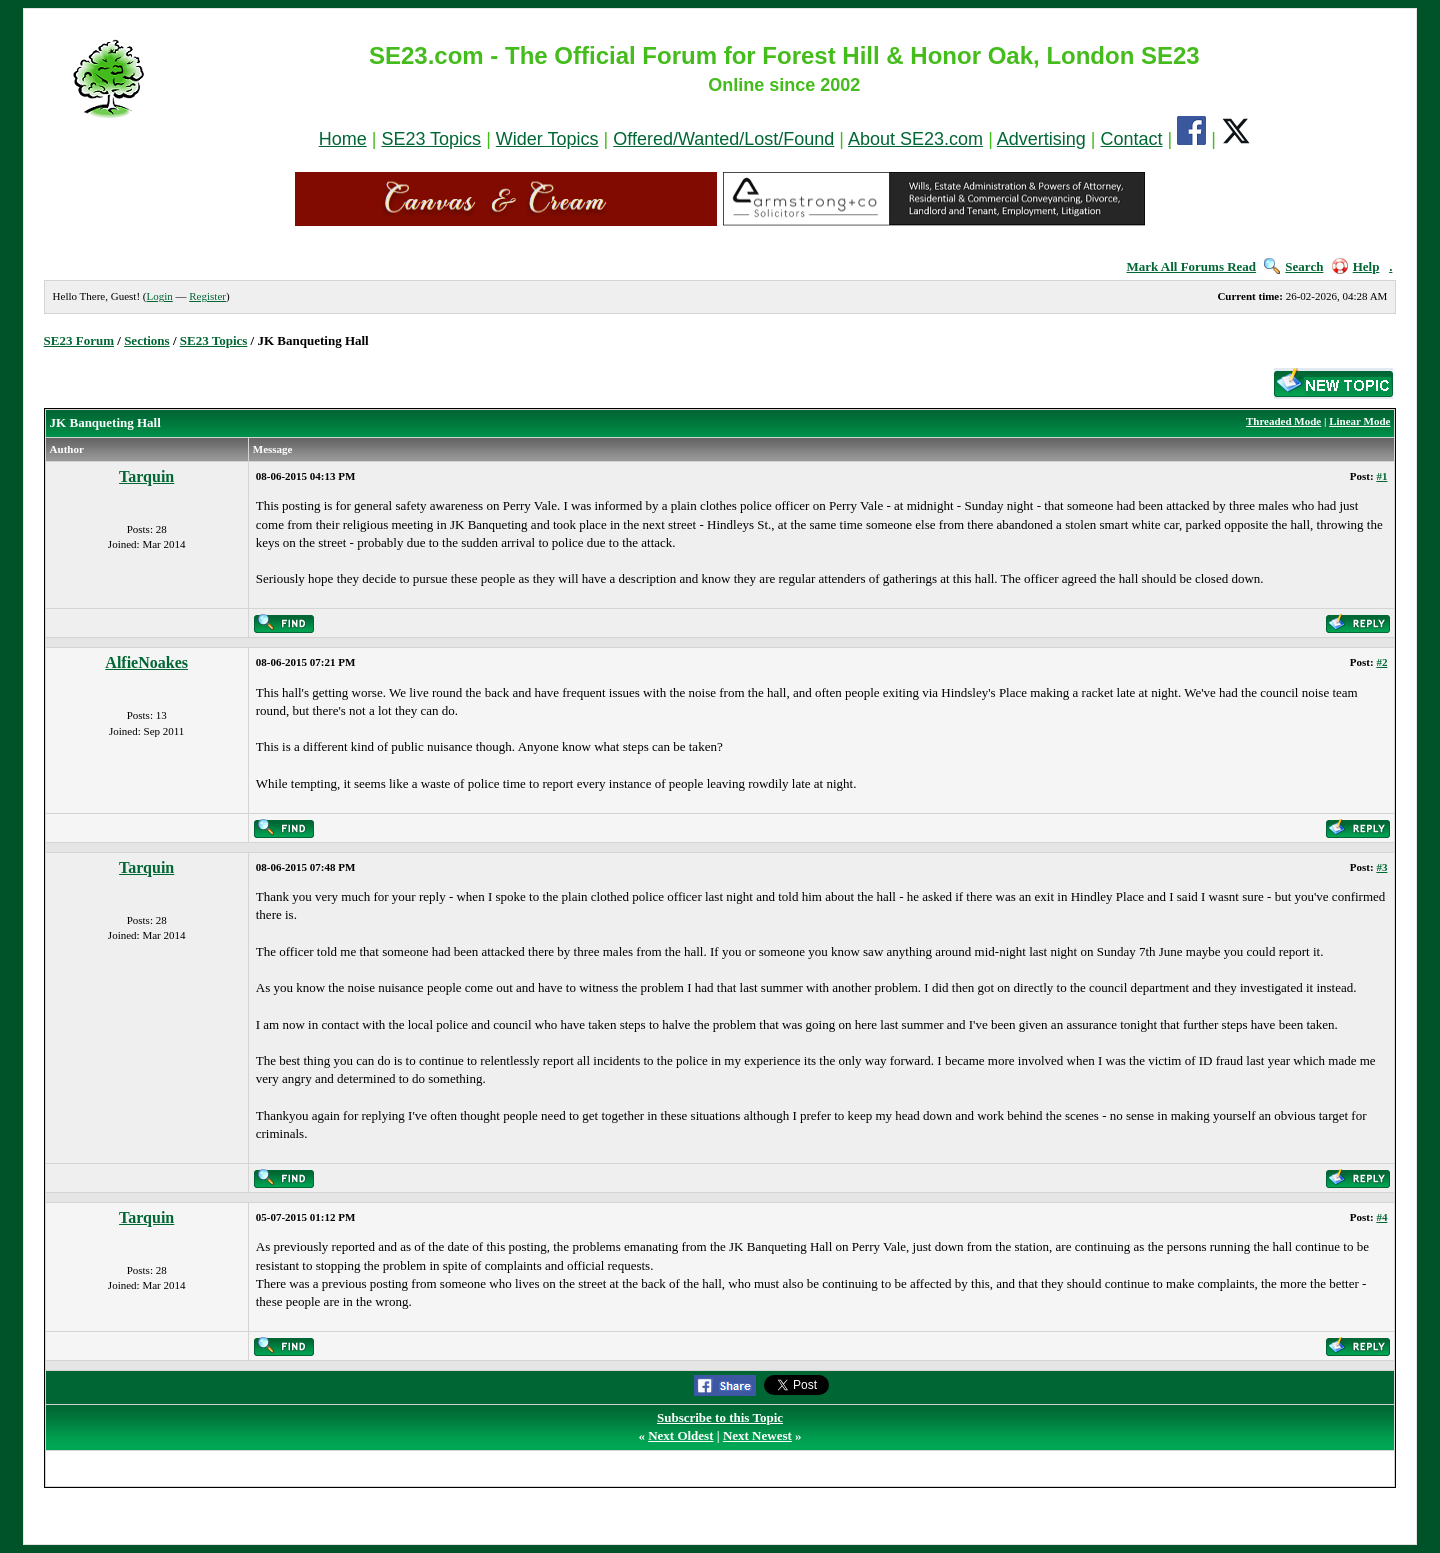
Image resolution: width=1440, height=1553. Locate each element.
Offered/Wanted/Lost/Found (723, 139)
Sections (147, 340)
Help (1356, 266)
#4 (1381, 1217)
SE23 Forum (79, 340)
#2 (1381, 662)
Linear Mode (1359, 421)
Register (207, 296)
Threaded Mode (1283, 421)
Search (1293, 266)
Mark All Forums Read (1191, 266)
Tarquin (146, 476)
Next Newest (757, 1435)
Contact (1132, 139)
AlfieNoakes (146, 662)
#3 (1381, 867)
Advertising (1041, 139)
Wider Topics (547, 139)
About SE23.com (915, 139)
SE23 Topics (431, 139)
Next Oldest (680, 1435)
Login (159, 296)
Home (343, 139)
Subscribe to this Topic (720, 1417)
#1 (1381, 476)
